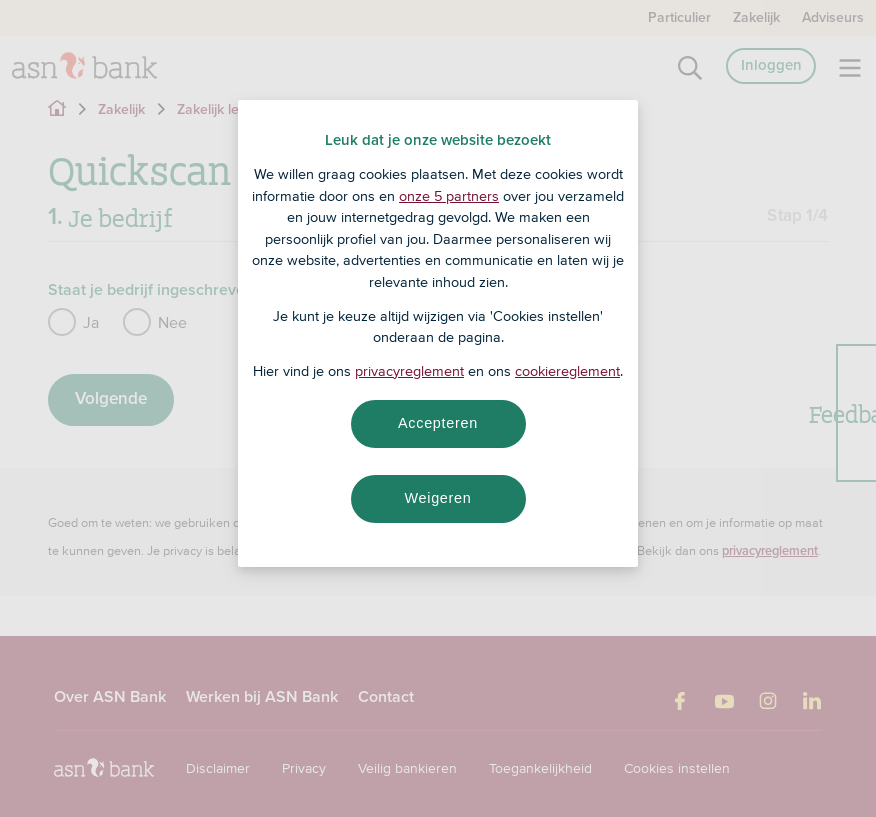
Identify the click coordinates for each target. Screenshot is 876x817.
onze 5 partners (449, 196)
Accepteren (438, 423)
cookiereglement (567, 371)
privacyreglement (409, 371)
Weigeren (437, 498)
